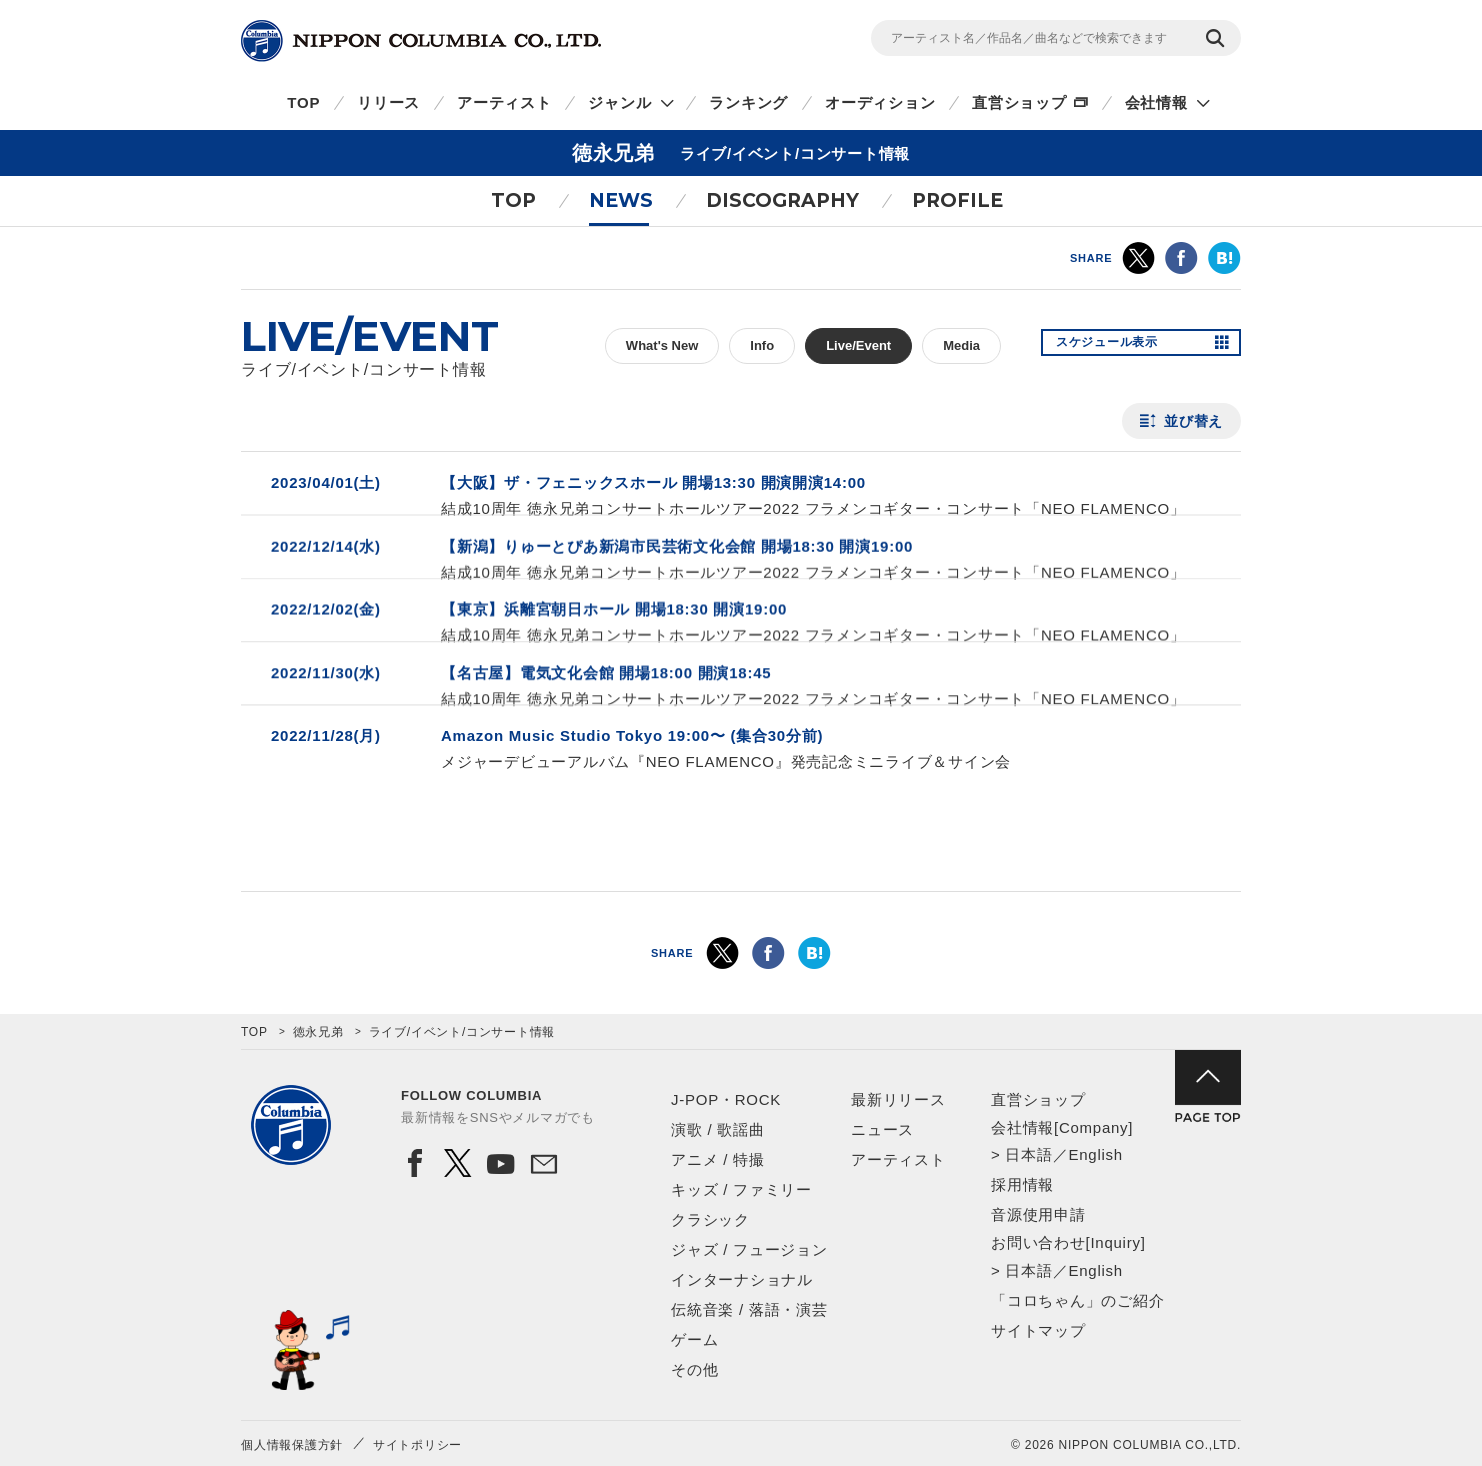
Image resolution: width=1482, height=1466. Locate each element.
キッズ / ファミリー (741, 1189)
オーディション (880, 102)
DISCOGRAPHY (782, 200)
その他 (694, 1369)
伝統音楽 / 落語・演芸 (749, 1309)
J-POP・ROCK (726, 1099)
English (1095, 1154)
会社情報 (1156, 102)
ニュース (882, 1129)
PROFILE (957, 200)
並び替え (1193, 421)
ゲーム (694, 1339)
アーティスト (504, 102)
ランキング (748, 102)
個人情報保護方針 (292, 1445)
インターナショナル (742, 1279)
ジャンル (619, 102)
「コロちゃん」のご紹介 (1077, 1300)
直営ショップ (1019, 102)
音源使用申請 (1038, 1214)
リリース (388, 102)
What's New (662, 345)
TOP (303, 102)
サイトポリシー (417, 1445)
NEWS (621, 200)
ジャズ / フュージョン (749, 1249)
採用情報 (1022, 1184)
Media (961, 345)
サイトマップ (1038, 1330)
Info (762, 345)
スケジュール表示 (1119, 346)
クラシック (710, 1219)
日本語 (1028, 1154)
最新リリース (898, 1099)
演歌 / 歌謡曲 (718, 1129)
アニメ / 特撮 (718, 1159)
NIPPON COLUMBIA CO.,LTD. (421, 41)
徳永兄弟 (318, 1032)
